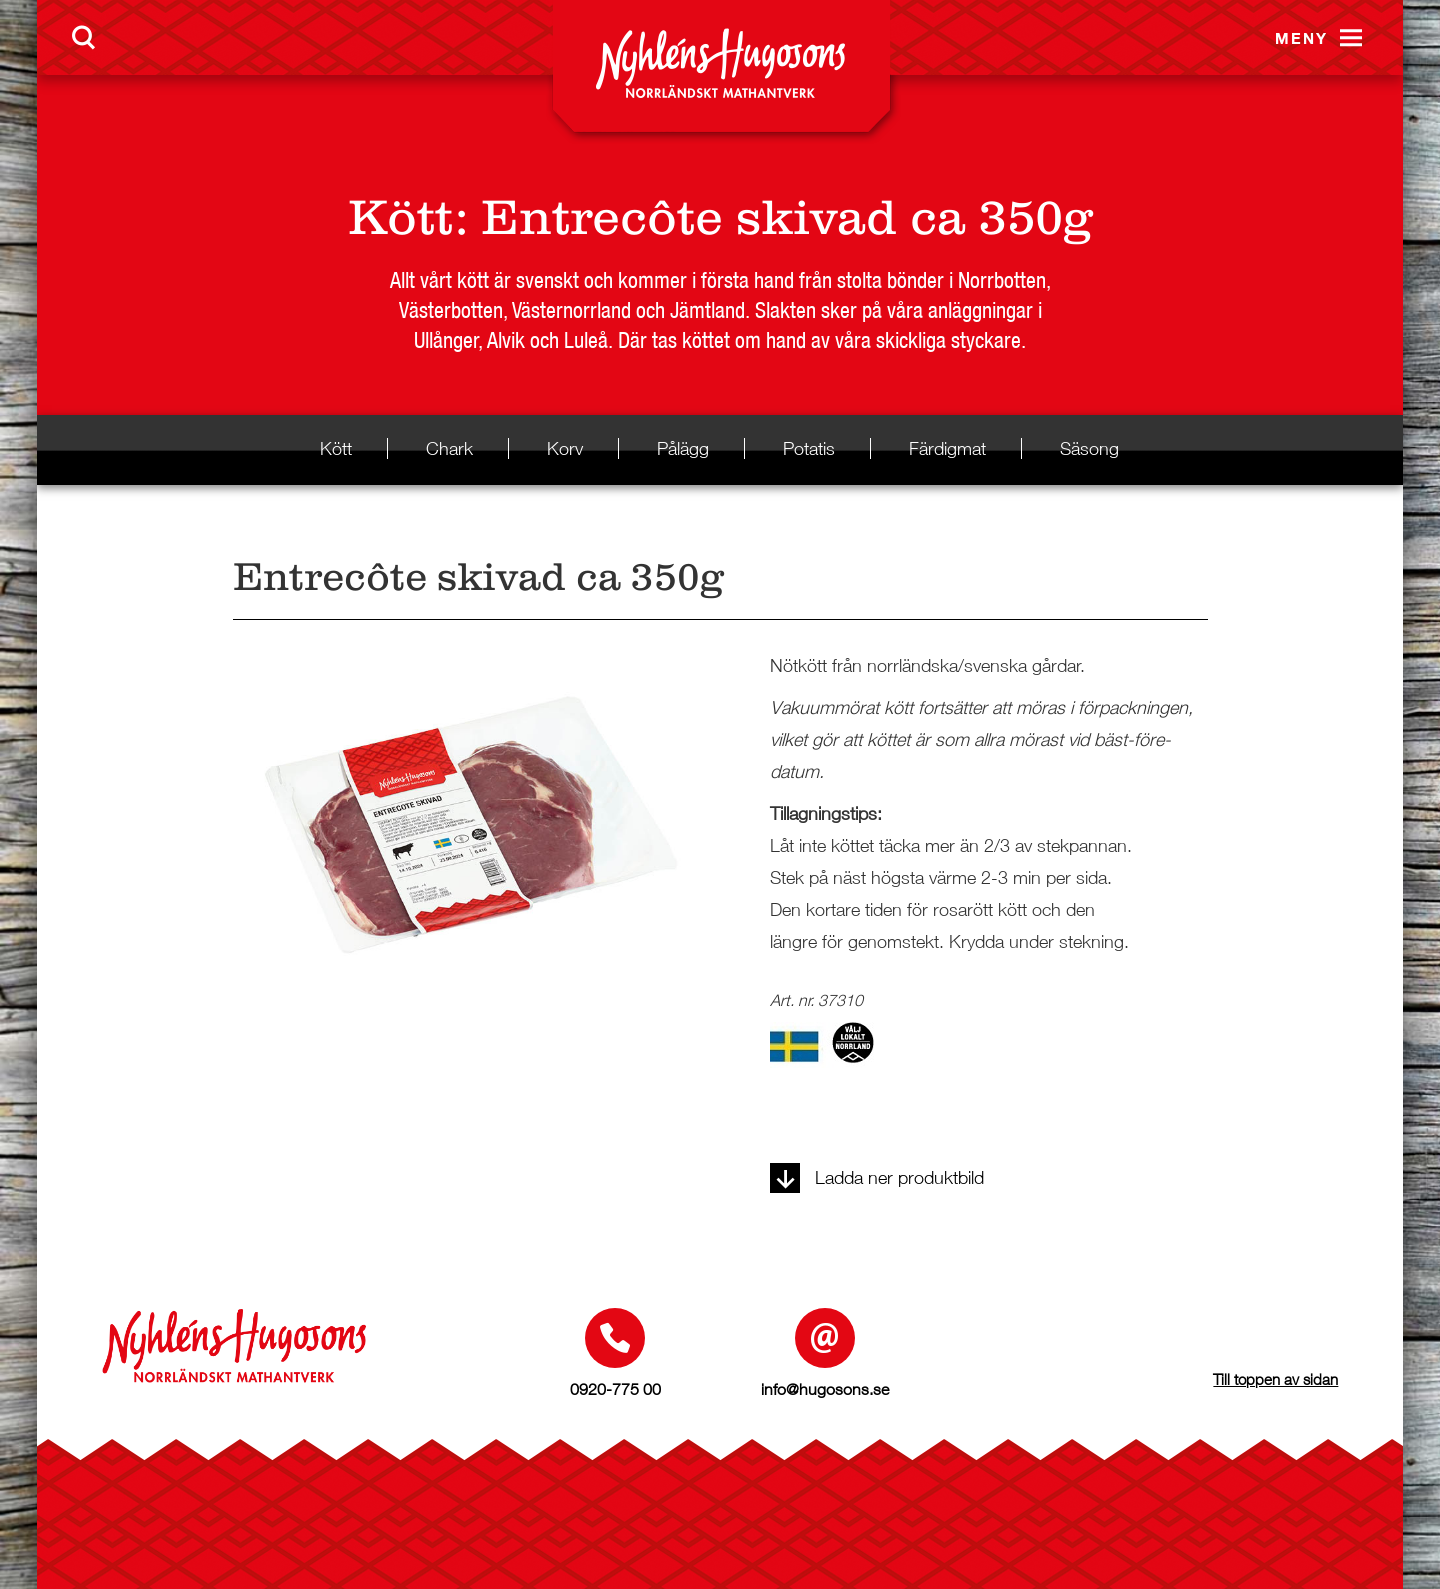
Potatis (809, 448)
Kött (401, 217)
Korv (565, 448)
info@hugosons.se (825, 1389)
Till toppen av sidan (1275, 1379)
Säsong (1089, 448)
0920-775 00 (615, 1389)
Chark (449, 448)
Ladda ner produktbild (877, 1177)
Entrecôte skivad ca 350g (787, 217)
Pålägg (683, 448)
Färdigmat (947, 448)
